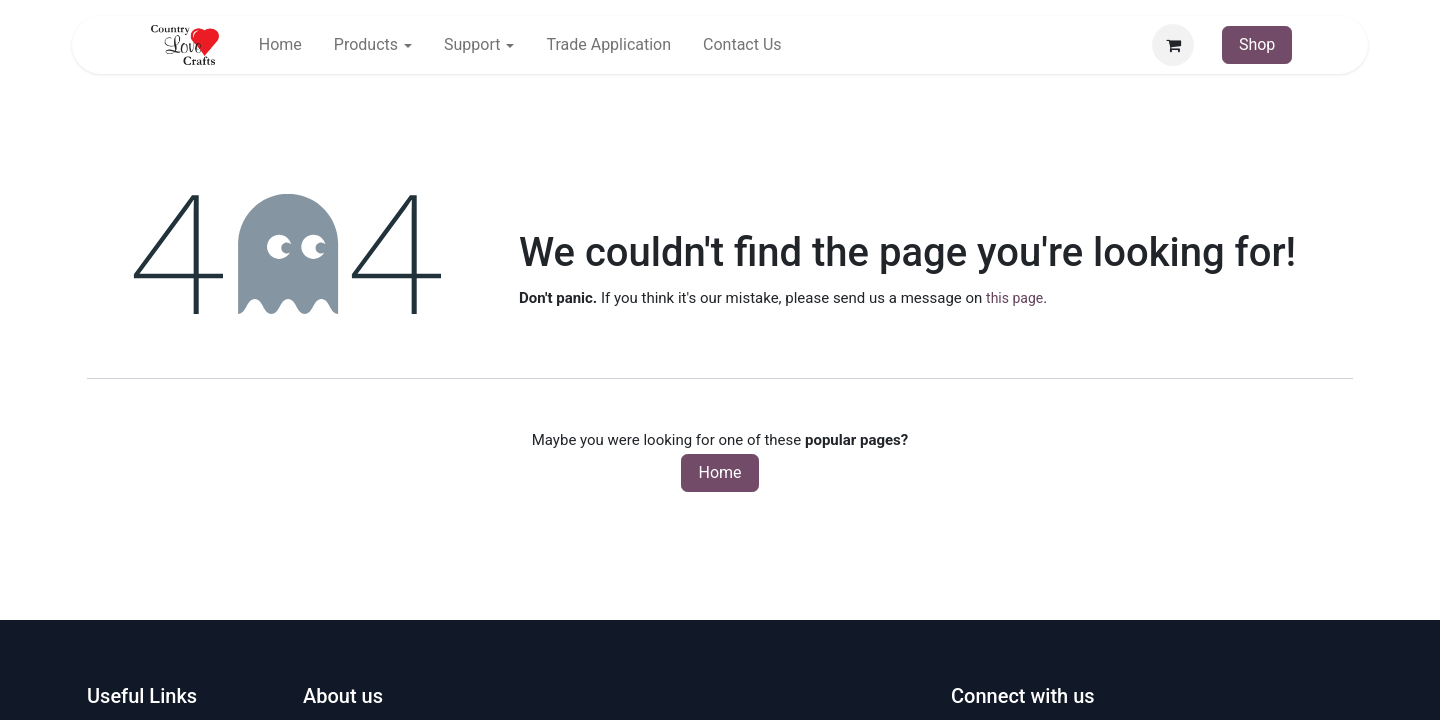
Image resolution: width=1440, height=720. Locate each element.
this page (1014, 298)
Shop (1257, 44)
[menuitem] (280, 45)
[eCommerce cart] (1173, 45)
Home (719, 472)
